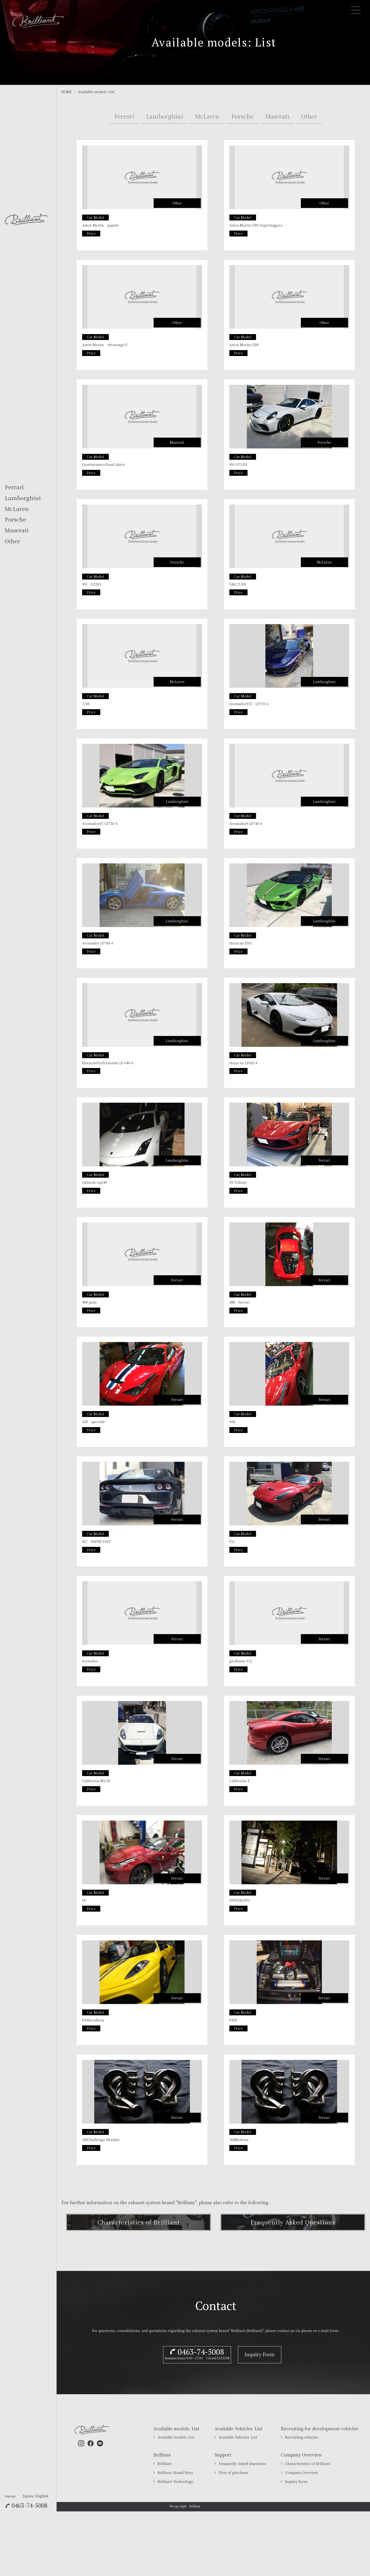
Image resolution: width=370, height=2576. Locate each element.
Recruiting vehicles (301, 2501)
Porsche (15, 519)
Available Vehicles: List (238, 2501)
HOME (66, 91)
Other (12, 541)
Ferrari (14, 487)
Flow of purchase (233, 2537)
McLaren (17, 509)
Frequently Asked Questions (242, 2528)
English (41, 2495)
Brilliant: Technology (175, 2545)
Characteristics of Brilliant (307, 2528)
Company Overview (301, 2537)
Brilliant (165, 2528)
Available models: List (176, 2501)
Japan (28, 2495)
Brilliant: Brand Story (175, 2537)
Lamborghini (23, 498)
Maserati (17, 530)
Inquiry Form (26, 2517)
